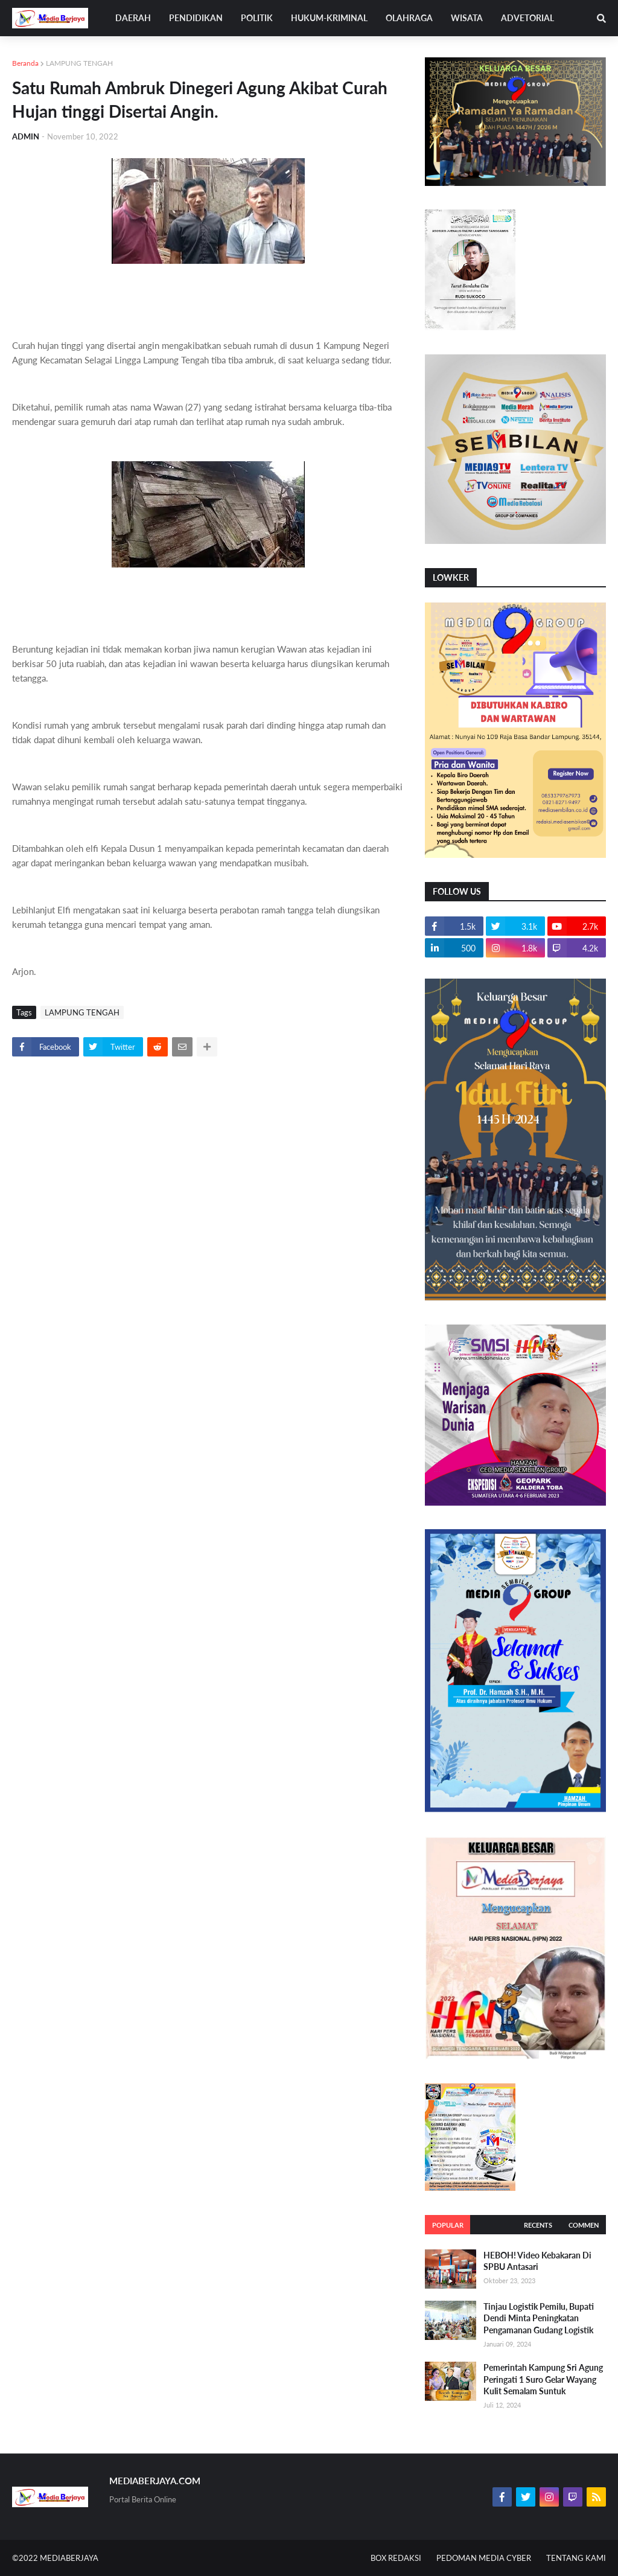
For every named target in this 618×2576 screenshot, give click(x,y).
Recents (538, 2225)
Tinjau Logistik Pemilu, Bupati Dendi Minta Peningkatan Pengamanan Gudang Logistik (538, 2318)
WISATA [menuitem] (467, 18)
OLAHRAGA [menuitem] (409, 18)
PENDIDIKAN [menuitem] (196, 18)
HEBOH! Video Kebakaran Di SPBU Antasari (537, 2261)
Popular (448, 2225)
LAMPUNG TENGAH (79, 63)
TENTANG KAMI (576, 2558)
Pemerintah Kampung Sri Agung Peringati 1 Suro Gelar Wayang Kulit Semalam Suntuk (543, 2379)
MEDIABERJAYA (69, 2558)
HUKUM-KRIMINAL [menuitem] (329, 18)
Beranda (25, 63)
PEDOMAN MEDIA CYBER (483, 2558)
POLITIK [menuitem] (257, 18)
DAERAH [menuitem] (133, 18)
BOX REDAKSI (396, 2558)
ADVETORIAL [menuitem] (527, 18)
